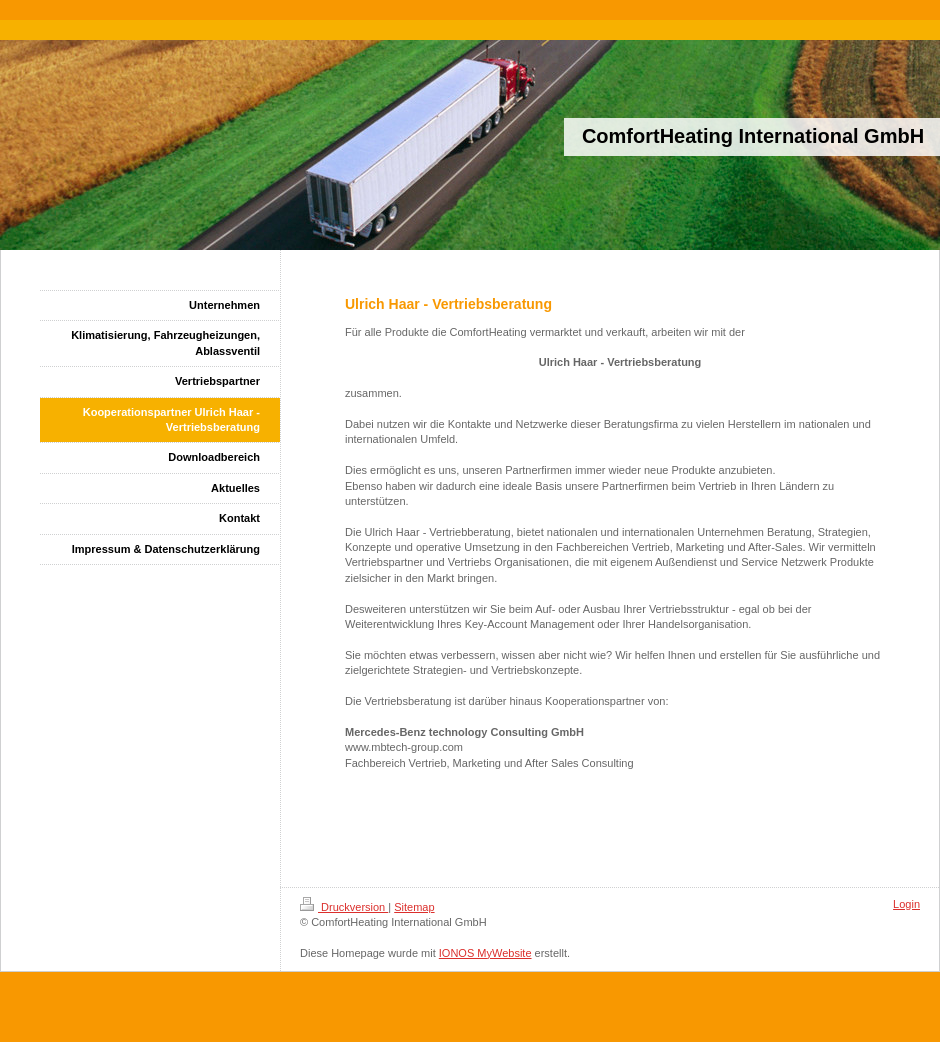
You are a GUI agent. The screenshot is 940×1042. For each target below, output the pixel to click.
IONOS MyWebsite (485, 953)
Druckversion (344, 907)
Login (906, 904)
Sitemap (414, 907)
